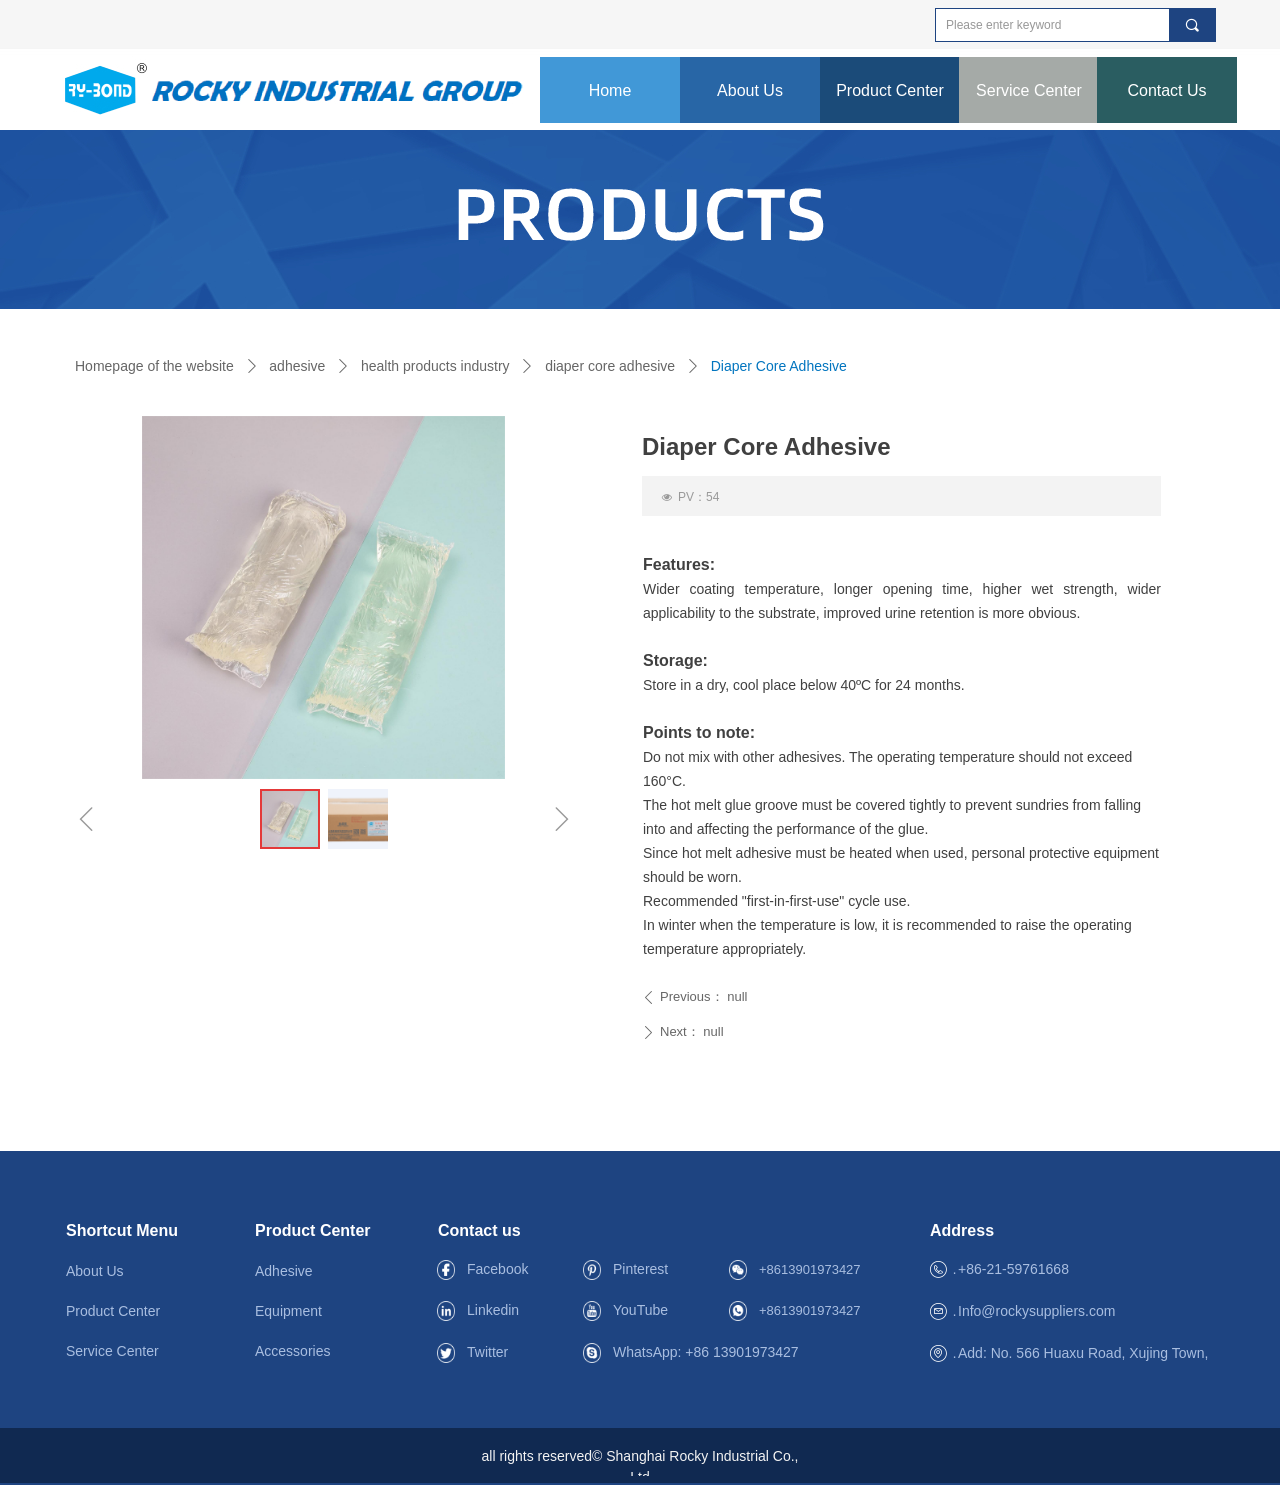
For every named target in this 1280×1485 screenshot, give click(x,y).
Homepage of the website (154, 366)
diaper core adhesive (610, 366)
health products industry (435, 366)
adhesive (297, 366)
